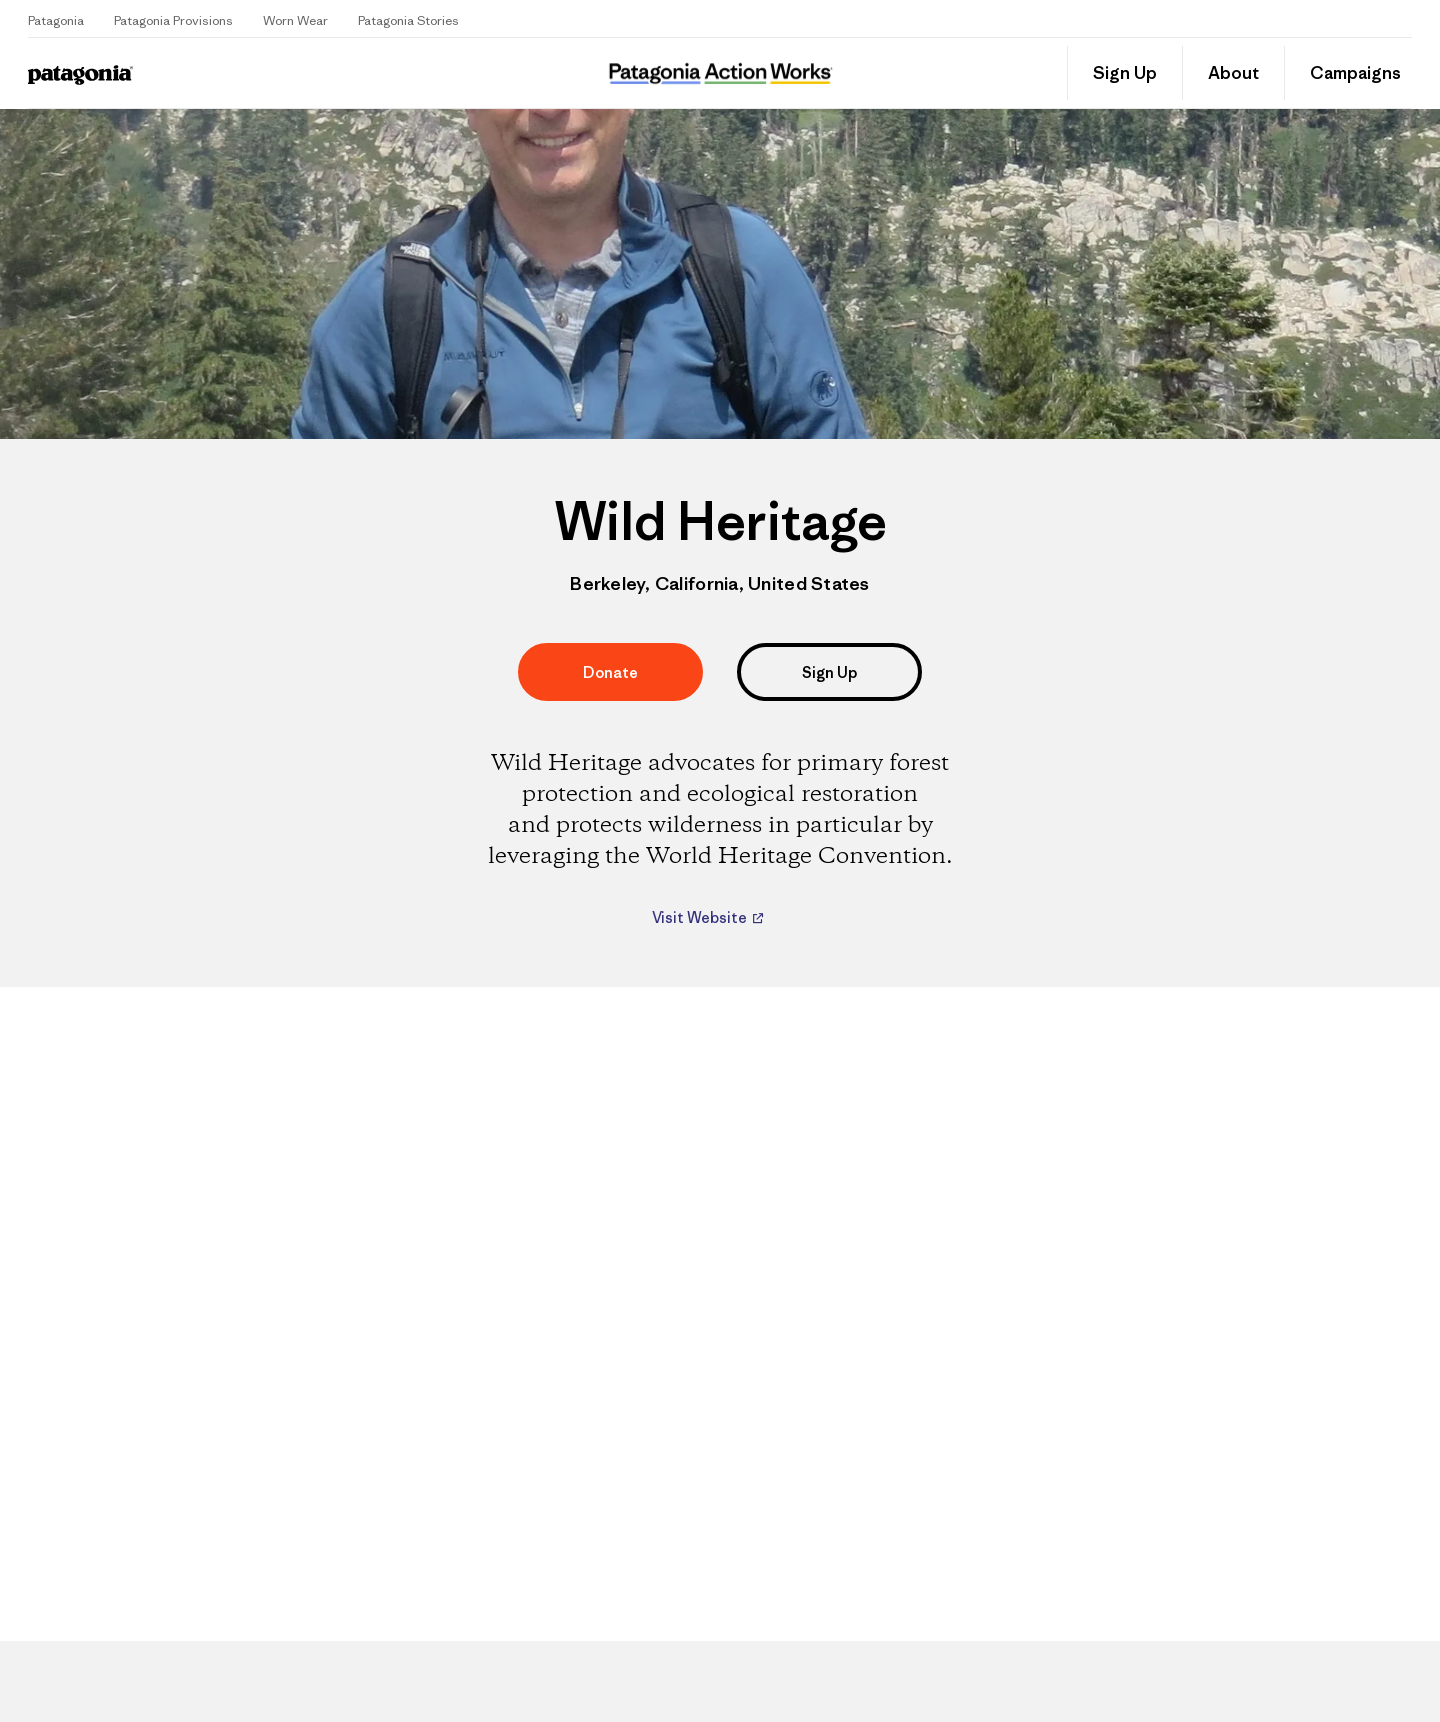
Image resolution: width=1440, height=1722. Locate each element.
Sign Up (1125, 73)
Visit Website (701, 918)
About (1233, 73)
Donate (610, 672)
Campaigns (1355, 73)
